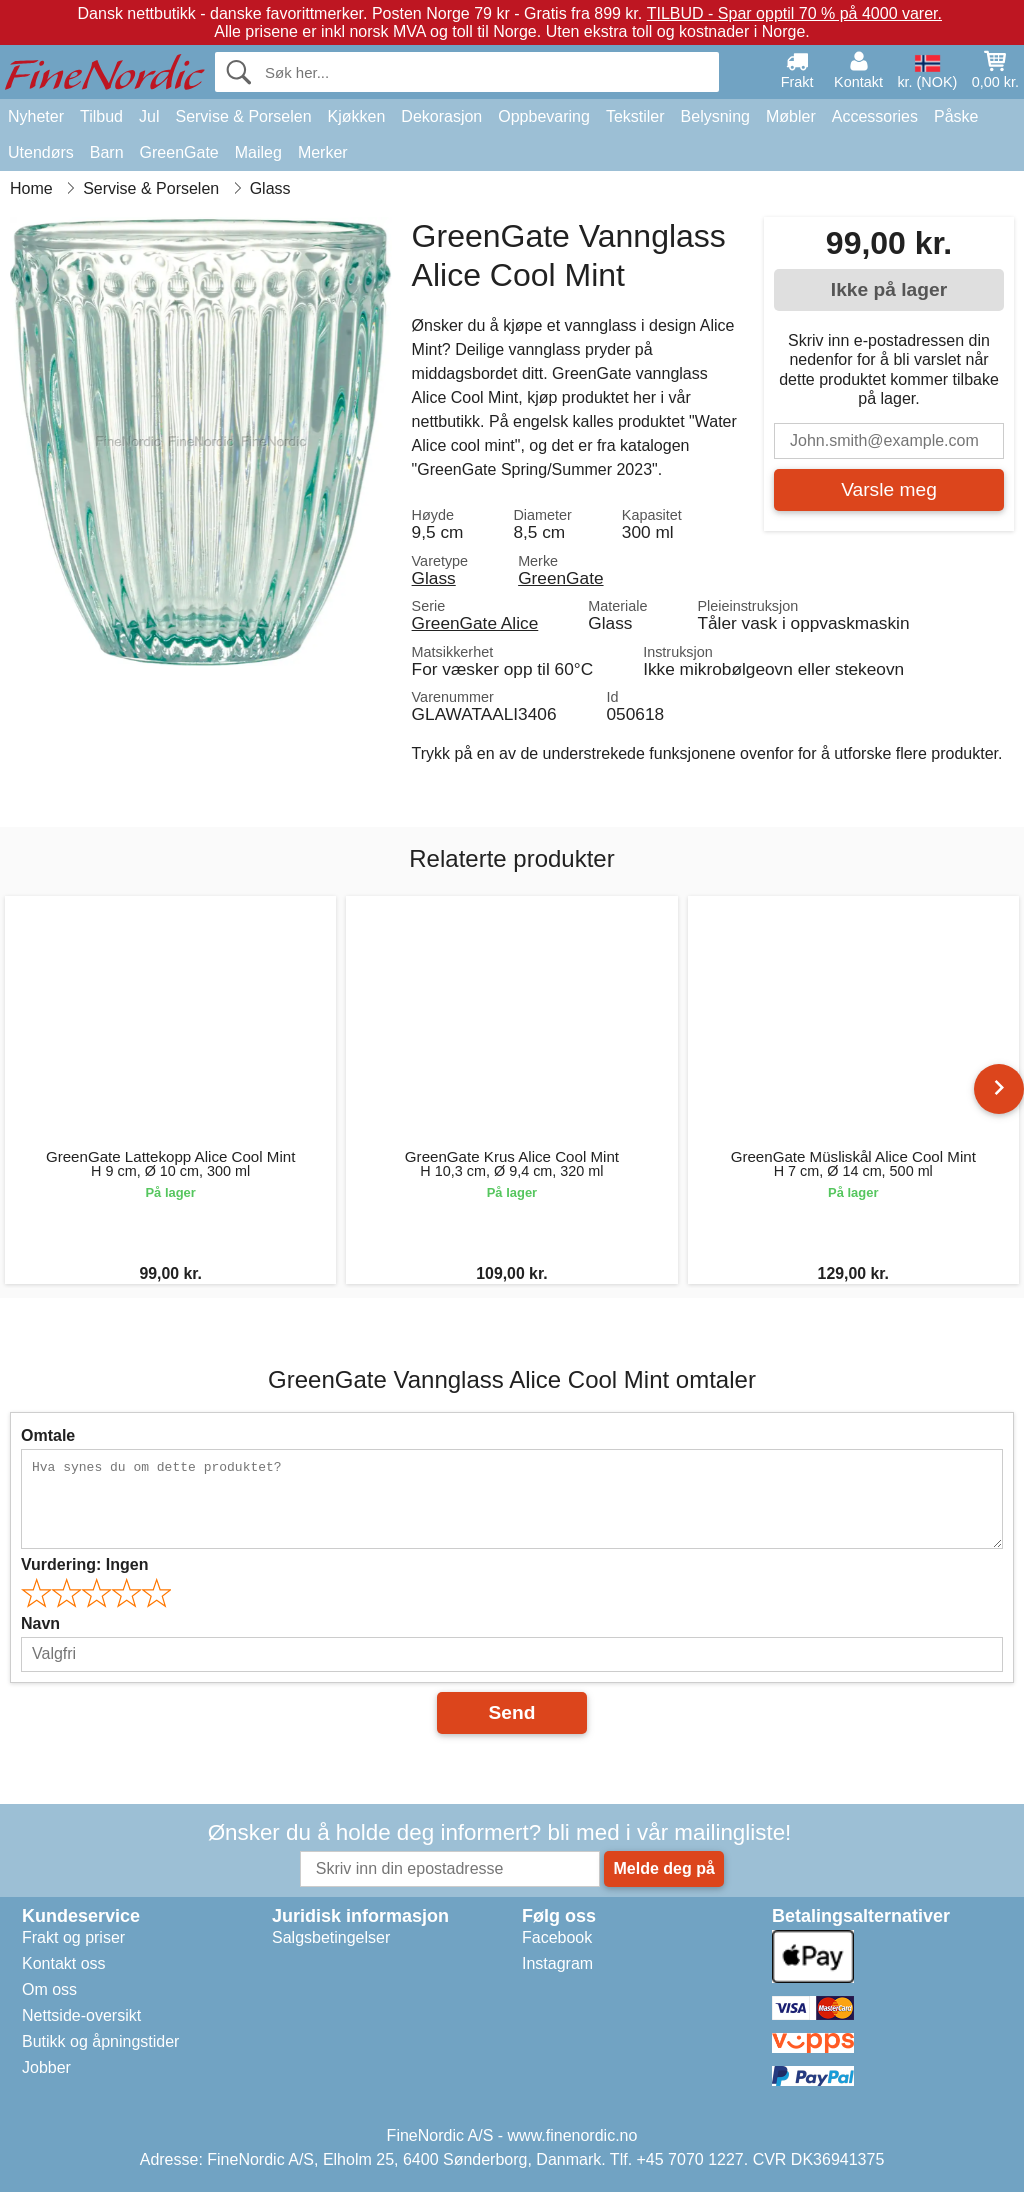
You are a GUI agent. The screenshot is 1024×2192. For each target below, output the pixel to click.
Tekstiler (635, 116)
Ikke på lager (889, 289)
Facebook (557, 1937)
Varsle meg (889, 489)
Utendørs (41, 152)
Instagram (557, 1963)
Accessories (875, 116)
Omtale (48, 1435)
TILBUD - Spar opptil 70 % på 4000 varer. (794, 13)
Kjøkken (357, 116)
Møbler (791, 116)
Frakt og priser (73, 1937)
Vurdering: (84, 1564)
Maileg (258, 152)
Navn (40, 1623)
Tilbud (101, 116)
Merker (323, 152)
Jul (149, 116)
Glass (434, 578)
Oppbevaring (544, 116)
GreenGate (179, 152)
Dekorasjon (441, 116)
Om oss (49, 1989)
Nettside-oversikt (81, 2015)
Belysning (715, 116)
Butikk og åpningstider (100, 2041)
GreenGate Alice (475, 623)
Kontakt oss (64, 1963)
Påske (956, 116)
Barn (107, 152)
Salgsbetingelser (331, 1937)
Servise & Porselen (243, 116)
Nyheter (36, 116)
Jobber (46, 2067)
